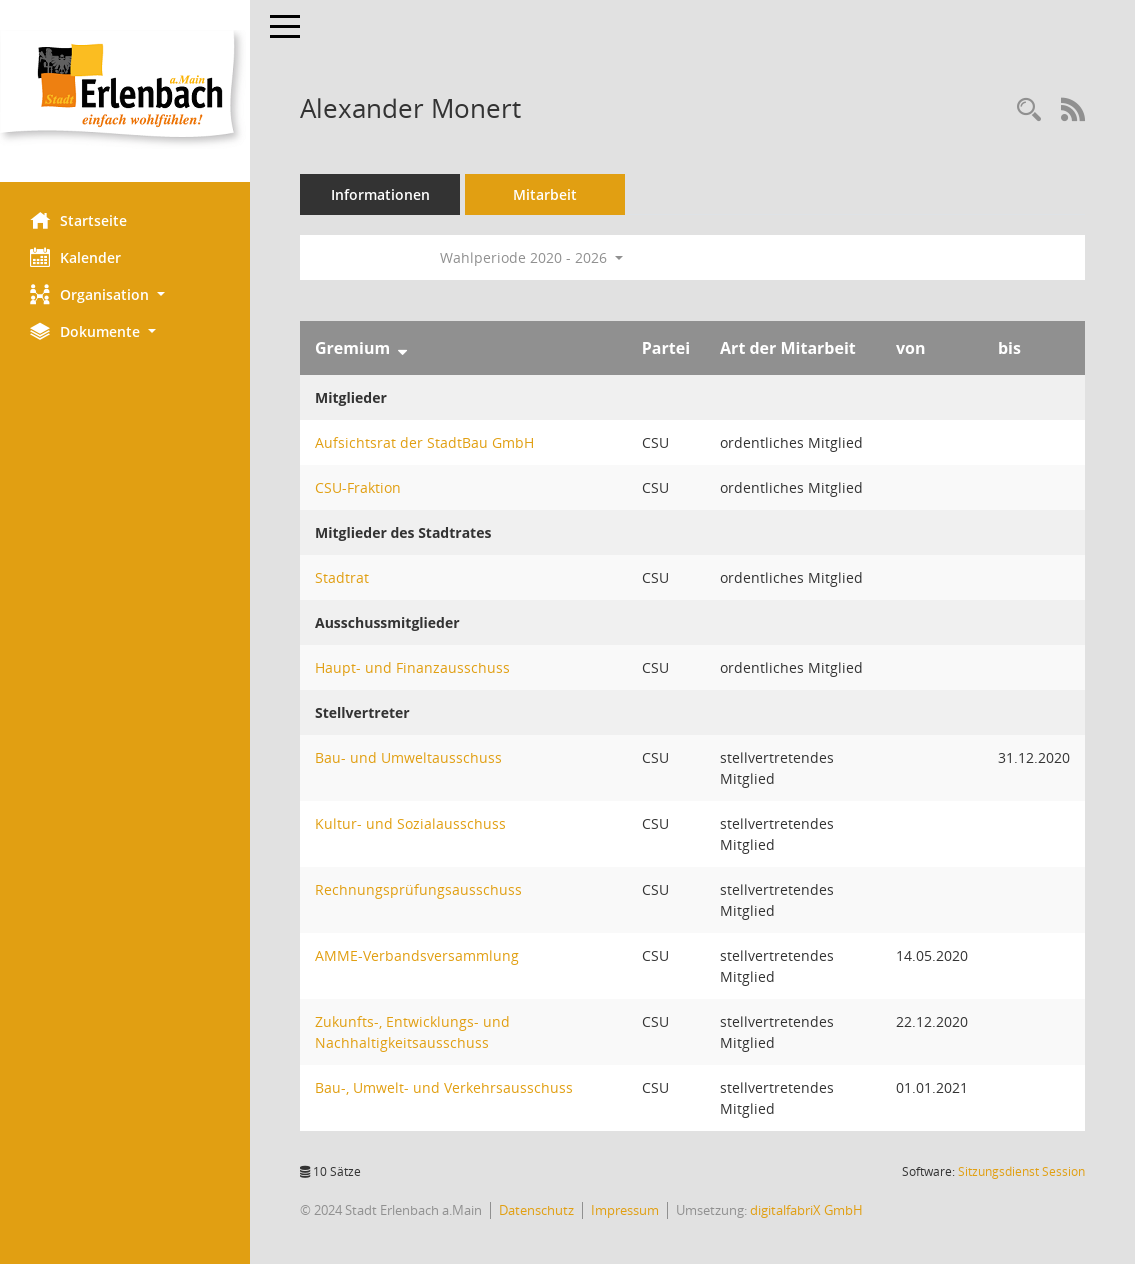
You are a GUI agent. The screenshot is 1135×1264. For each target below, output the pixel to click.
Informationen (380, 194)
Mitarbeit (545, 194)
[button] (125, 294)
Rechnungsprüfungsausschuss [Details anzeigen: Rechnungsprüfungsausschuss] (418, 889)
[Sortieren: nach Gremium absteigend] (402, 348)
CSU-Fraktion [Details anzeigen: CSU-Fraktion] (358, 487)
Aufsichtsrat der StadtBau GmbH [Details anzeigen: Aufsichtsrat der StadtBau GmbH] (424, 442)
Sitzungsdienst (1021, 1171)
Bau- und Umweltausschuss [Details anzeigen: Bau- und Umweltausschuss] (408, 757)
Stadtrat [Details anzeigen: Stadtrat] (342, 577)
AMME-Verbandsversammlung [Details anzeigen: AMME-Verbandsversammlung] (417, 955)
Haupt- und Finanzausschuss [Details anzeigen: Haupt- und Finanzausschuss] (412, 667)
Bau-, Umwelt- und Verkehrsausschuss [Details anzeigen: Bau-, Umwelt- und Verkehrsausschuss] (444, 1087)
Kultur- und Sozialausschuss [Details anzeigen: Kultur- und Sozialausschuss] (410, 823)
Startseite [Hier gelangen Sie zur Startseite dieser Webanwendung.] (78, 220)
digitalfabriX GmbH (806, 1210)
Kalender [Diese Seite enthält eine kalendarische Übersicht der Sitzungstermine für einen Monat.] (75, 257)
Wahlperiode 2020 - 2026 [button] (531, 257)
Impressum (625, 1210)
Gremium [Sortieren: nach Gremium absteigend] (352, 348)
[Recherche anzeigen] (1029, 110)
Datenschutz (536, 1210)
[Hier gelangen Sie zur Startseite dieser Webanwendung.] (125, 91)
